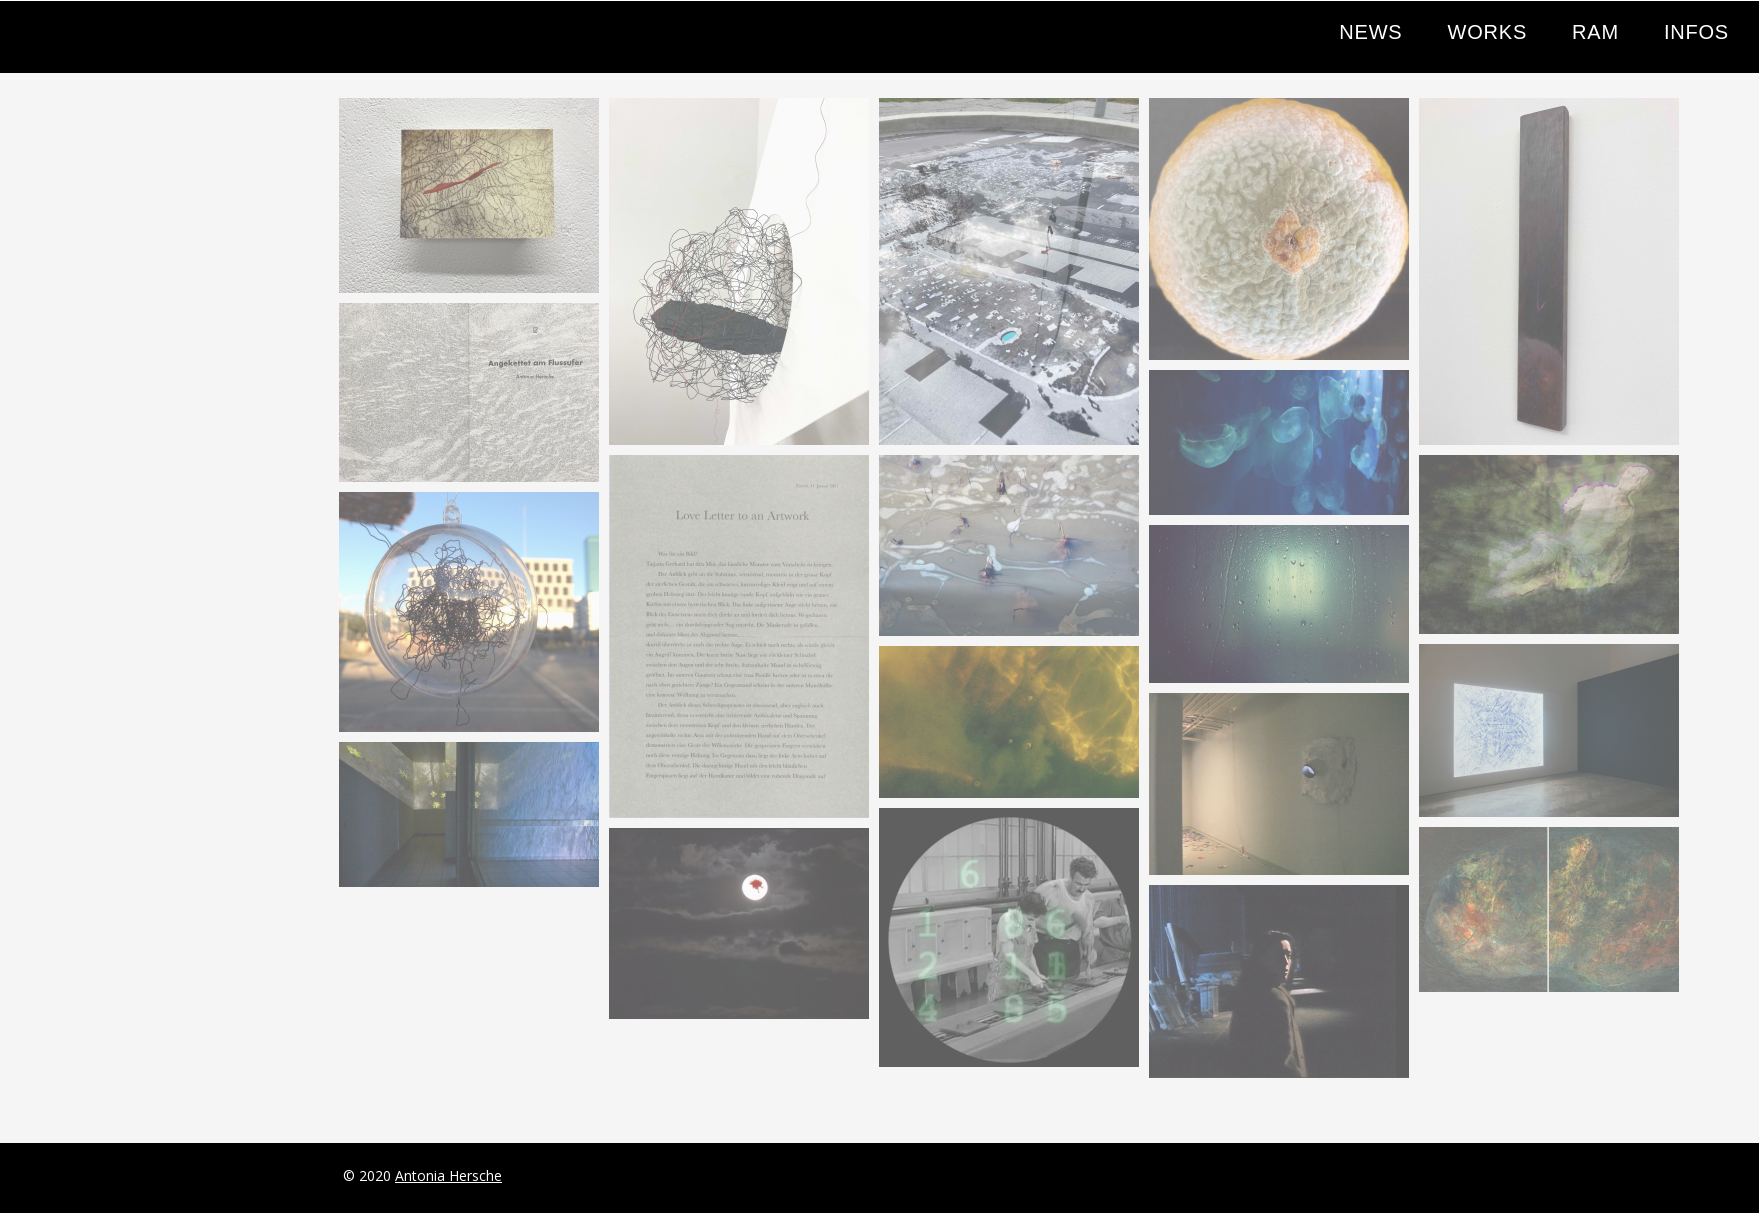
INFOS (1696, 32)
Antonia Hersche (448, 1175)
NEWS (1370, 32)
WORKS (1487, 32)
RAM (1595, 32)
